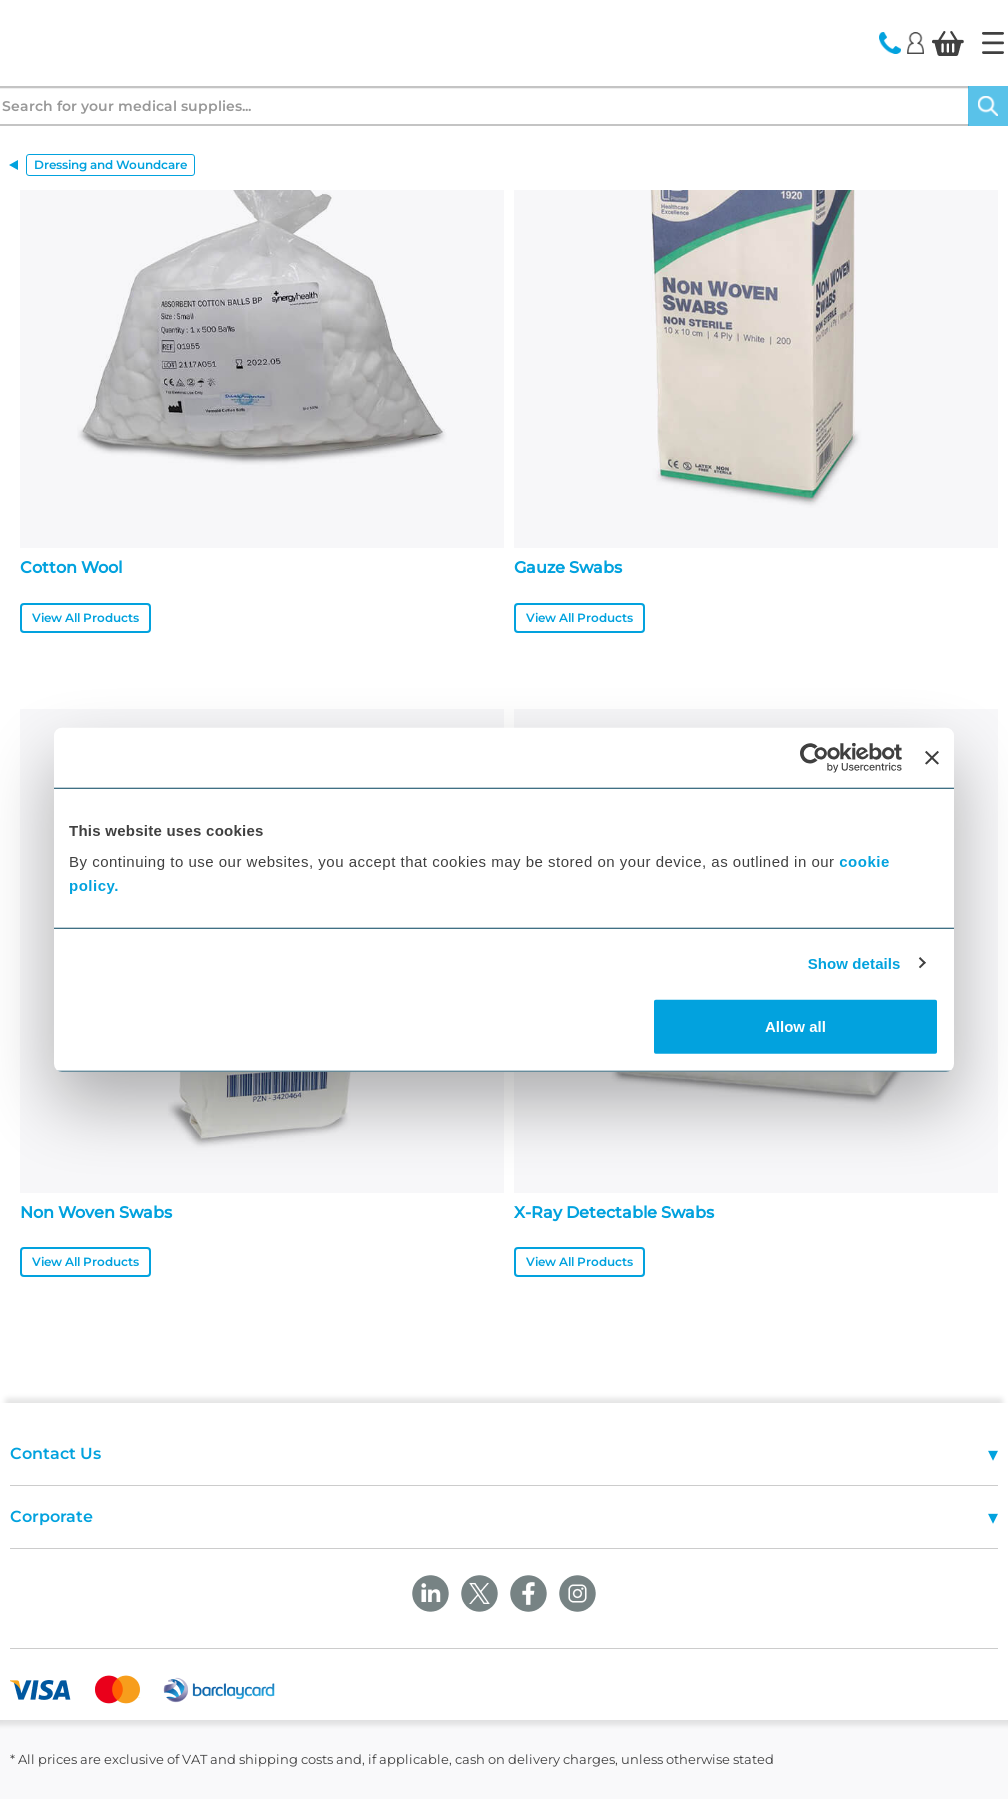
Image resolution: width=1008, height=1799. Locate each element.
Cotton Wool (71, 567)
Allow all (795, 1026)
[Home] (993, 43)
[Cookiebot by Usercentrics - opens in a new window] (814, 757)
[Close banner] (932, 757)
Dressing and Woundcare (110, 164)
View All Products (85, 617)
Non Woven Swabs (96, 1212)
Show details (854, 962)
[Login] (915, 42)
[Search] (988, 106)
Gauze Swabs (568, 567)
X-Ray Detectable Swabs (614, 1212)
